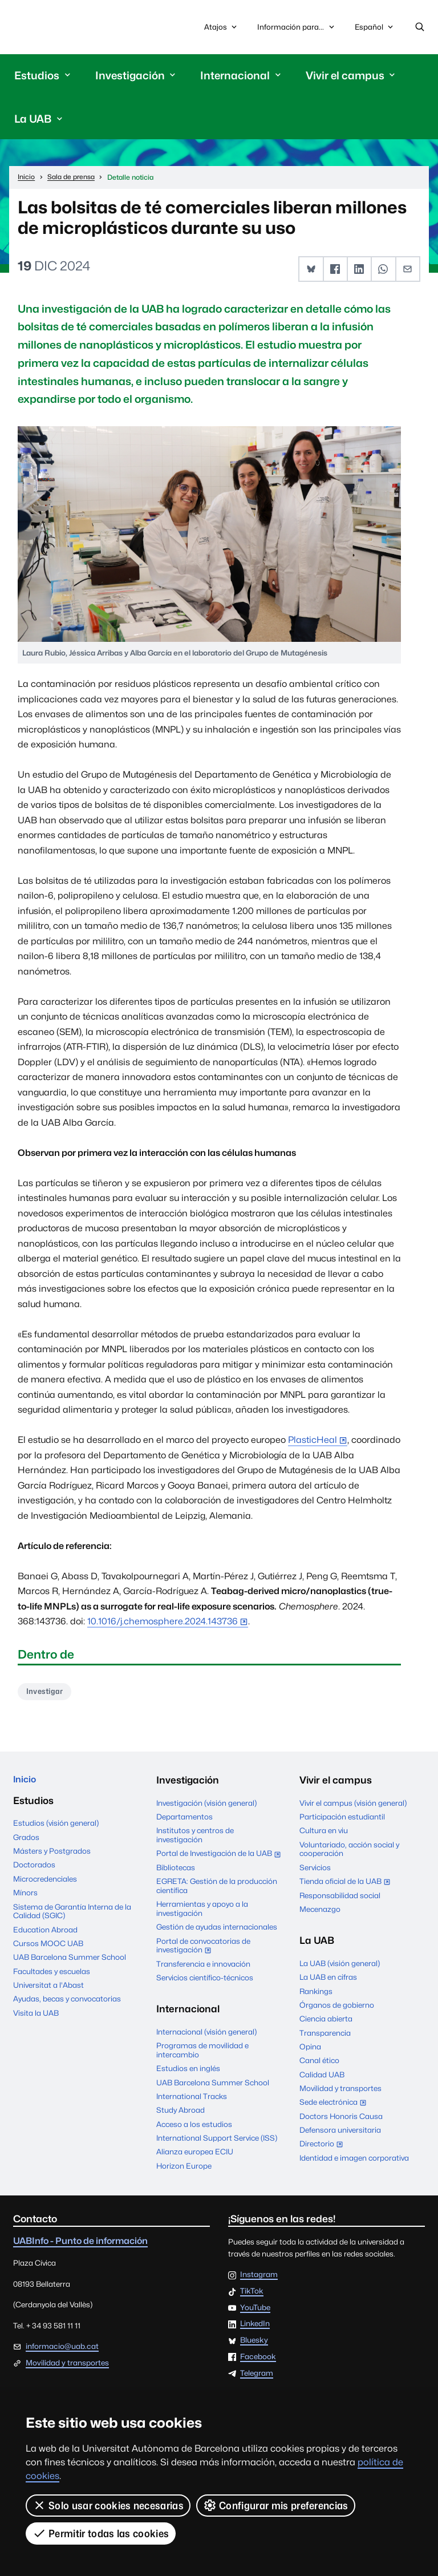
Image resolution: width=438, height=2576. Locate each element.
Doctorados (34, 1869)
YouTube (255, 2311)
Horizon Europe (184, 2168)
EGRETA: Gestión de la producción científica (216, 1888)
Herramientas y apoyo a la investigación (202, 1911)
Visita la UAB (36, 2017)
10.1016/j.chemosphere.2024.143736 (162, 1622)
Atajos (221, 28)
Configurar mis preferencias (275, 2505)
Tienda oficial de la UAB (347, 1885)
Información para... (296, 28)
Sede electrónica (335, 2106)
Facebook (258, 2360)
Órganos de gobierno (336, 2007)
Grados (26, 1842)
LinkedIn (255, 2327)
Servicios (315, 1870)
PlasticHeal (312, 1441)
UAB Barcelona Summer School (69, 1962)
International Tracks (191, 2099)
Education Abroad (45, 1934)
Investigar (47, 1693)
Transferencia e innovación (203, 1966)
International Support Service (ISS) (216, 2140)
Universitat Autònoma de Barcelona (66, 28)
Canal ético (319, 2063)
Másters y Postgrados (52, 1856)
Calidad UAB (321, 2077)
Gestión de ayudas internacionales (216, 1929)
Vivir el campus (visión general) (353, 1805)
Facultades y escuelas (51, 1975)
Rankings (315, 1994)
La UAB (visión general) (339, 1966)
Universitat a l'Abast (48, 1990)
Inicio (25, 1783)
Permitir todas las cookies (101, 2533)
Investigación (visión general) (206, 1805)
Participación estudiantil (342, 1819)
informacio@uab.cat (62, 2348)
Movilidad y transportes (340, 2091)
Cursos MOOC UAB (48, 1948)
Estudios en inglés (188, 2071)
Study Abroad (180, 2112)
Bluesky (254, 2343)
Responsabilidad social (339, 1898)
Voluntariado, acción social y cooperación (349, 1852)
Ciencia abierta (325, 2021)
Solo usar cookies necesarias (108, 2505)
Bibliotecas (175, 1870)
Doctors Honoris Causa (341, 2119)
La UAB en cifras (328, 1979)
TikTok (251, 2294)
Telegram (256, 2376)
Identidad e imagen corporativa (354, 2160)
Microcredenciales (45, 1883)
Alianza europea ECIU (194, 2154)
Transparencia (325, 2035)
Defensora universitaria (340, 2132)
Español (374, 30)
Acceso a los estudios (194, 2127)
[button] (312, 271)
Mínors (25, 1897)
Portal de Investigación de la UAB (219, 1857)
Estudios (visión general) (56, 1828)
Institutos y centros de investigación (195, 1838)
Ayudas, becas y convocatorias (67, 2003)
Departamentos (184, 1819)
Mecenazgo (319, 1911)
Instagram (259, 2277)
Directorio (323, 2147)
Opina (310, 2049)
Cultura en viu (323, 1833)
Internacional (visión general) (206, 2034)
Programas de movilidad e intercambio (202, 2053)
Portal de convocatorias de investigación (203, 1949)
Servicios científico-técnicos (204, 1980)
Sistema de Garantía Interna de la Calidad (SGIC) (72, 1916)
